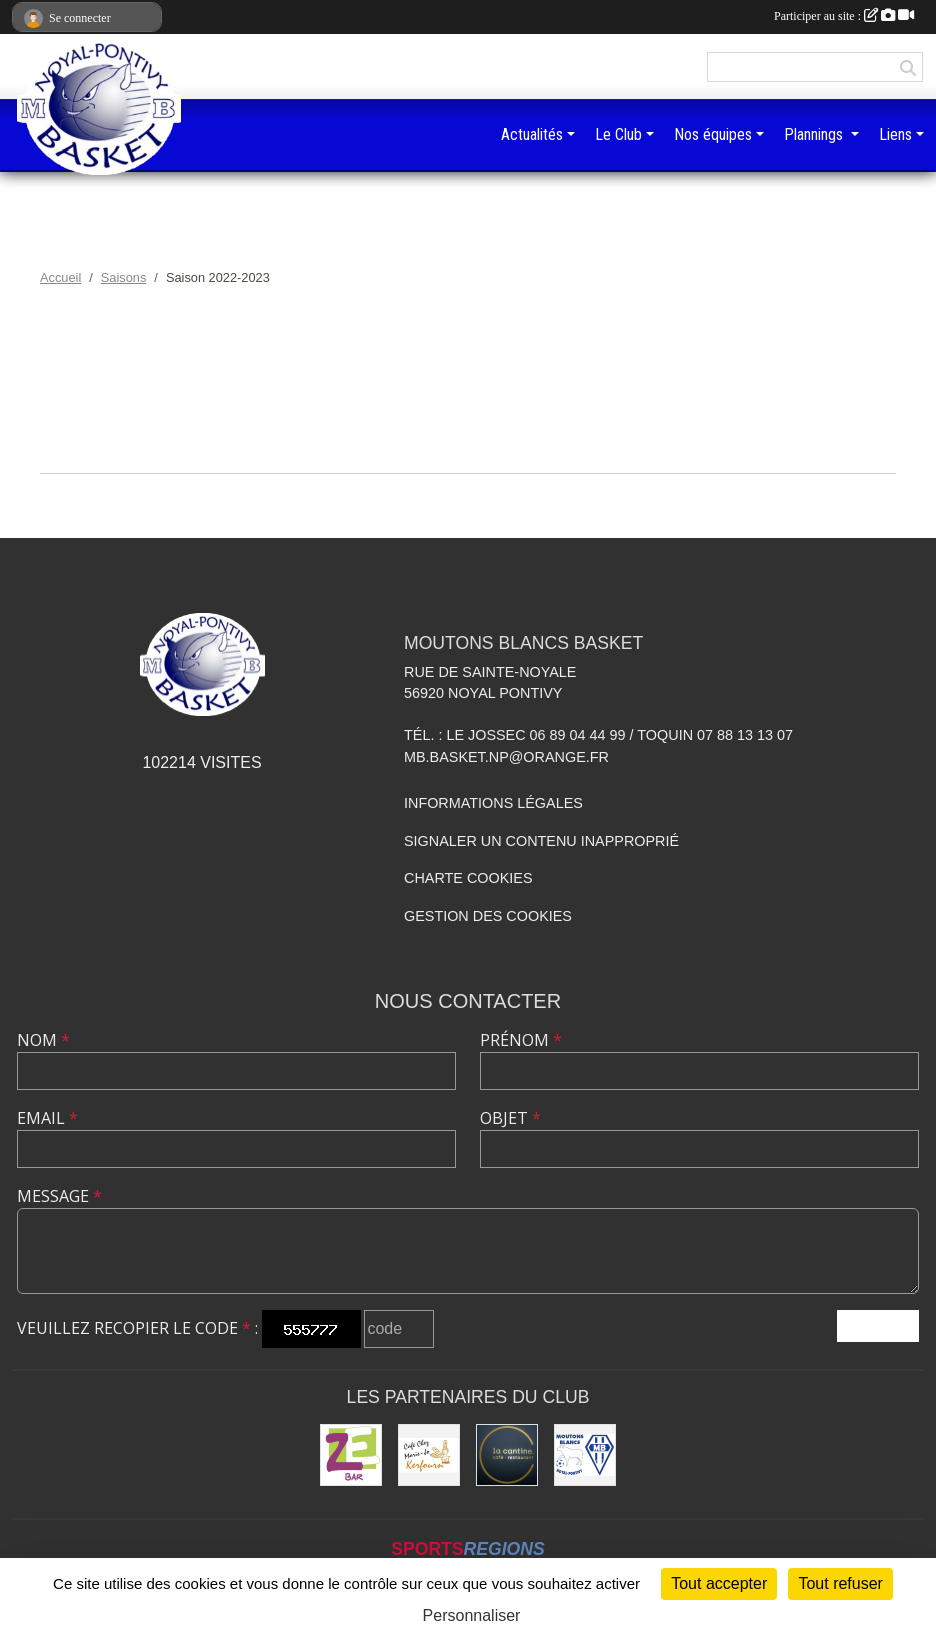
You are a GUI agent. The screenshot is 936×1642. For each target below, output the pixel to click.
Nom (43, 1040)
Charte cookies (468, 878)
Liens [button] (895, 134)
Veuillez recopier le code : (137, 1328)
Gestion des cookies (488, 916)
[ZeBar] (351, 1455)
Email (47, 1118)
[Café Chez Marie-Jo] (429, 1455)
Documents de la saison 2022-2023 (468, 440)
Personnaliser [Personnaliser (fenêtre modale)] (472, 1615)
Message (59, 1196)
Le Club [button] (618, 134)
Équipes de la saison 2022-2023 (468, 505)
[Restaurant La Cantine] (507, 1455)
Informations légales (493, 803)
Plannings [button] (815, 134)
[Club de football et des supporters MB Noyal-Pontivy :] (585, 1455)
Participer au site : (844, 16)
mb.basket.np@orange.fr (506, 757)
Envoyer (878, 1325)
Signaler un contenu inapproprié (541, 841)
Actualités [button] (532, 134)
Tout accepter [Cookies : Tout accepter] (719, 1583)
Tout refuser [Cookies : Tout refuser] (840, 1583)
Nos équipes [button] (713, 134)
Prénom (521, 1040)
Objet (510, 1118)
